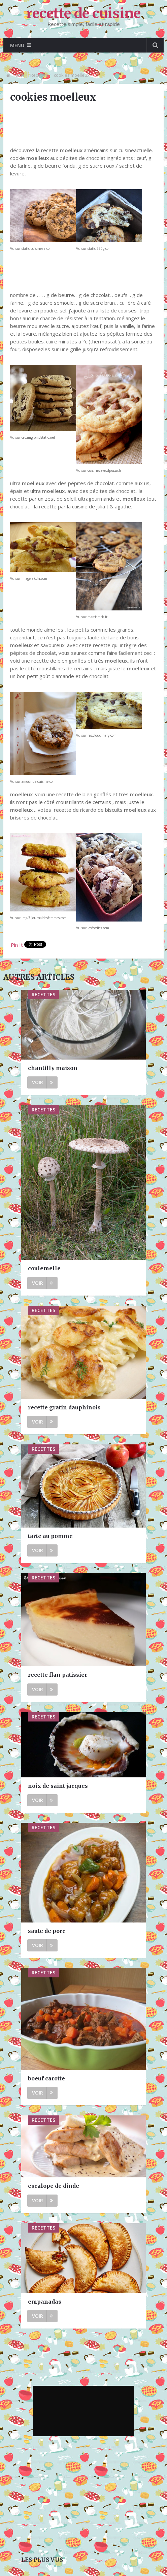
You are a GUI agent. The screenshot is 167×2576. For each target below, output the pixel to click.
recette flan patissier (57, 1674)
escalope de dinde (53, 2185)
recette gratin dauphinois (64, 1407)
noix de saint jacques (58, 1785)
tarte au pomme (50, 1536)
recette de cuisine (84, 13)
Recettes (39, 75)
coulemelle (44, 1268)
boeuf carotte (46, 2078)
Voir (42, 1082)
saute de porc (46, 1931)
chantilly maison (52, 1068)
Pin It (17, 944)
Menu (17, 45)
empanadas (44, 2301)
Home (18, 75)
